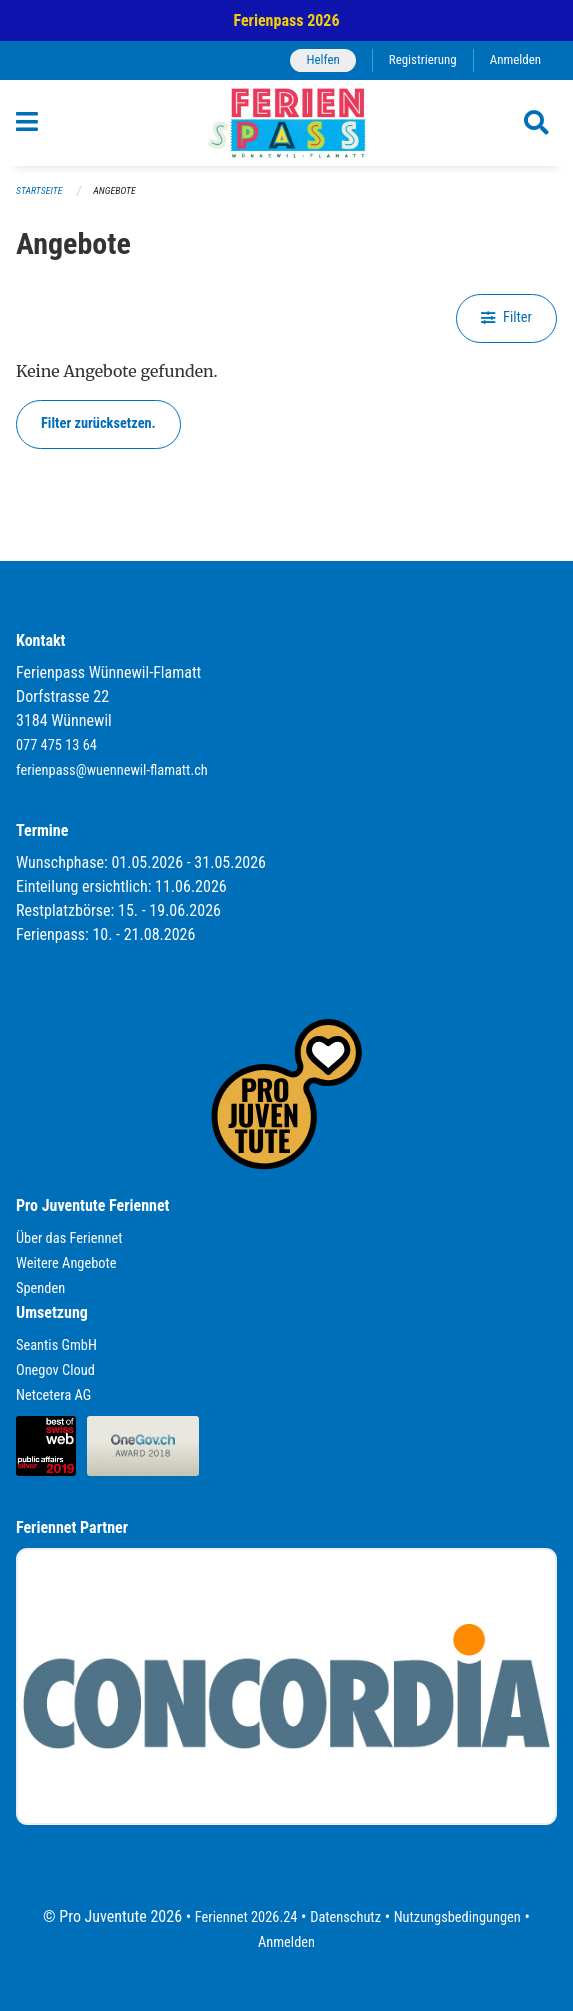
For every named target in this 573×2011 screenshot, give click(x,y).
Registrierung (423, 59)
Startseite (39, 190)
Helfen (322, 59)
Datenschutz (345, 1917)
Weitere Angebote (66, 1263)
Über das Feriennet (69, 1238)
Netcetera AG (53, 1395)
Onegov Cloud (55, 1370)
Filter (506, 317)
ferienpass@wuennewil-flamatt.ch (112, 770)
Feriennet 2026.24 (246, 1917)
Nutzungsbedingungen (457, 1917)
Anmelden (515, 59)
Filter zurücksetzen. (98, 423)
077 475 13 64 (56, 745)
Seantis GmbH (56, 1345)
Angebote (114, 190)
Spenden (40, 1288)
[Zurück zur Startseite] (286, 123)
